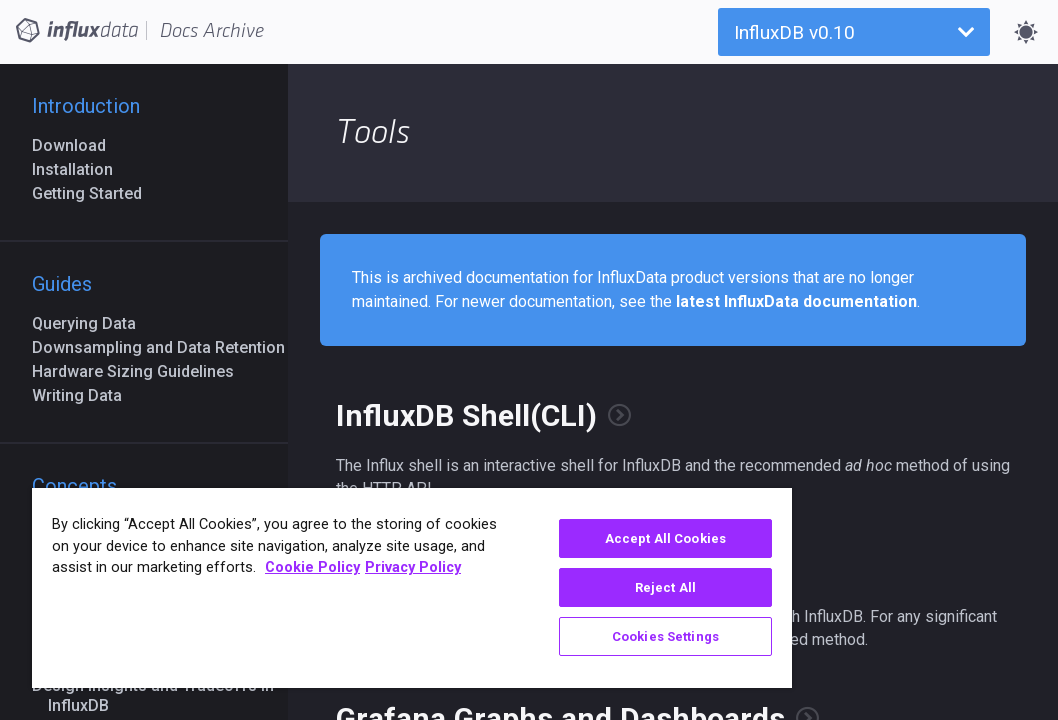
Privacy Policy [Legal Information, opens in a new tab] (328, 589)
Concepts (74, 486)
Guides (62, 284)
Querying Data (92, 323)
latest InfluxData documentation (796, 301)
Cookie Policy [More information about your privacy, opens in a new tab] (227, 589)
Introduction (86, 106)
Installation (80, 169)
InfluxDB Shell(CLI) (466, 415)
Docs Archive (212, 31)
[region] (339, 588)
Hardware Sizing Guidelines (141, 371)
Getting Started (95, 193)
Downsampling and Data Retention (166, 347)
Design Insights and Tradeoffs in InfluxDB (161, 695)
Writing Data (85, 395)
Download (77, 145)
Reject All (544, 587)
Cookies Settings (544, 636)
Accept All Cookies (544, 538)
